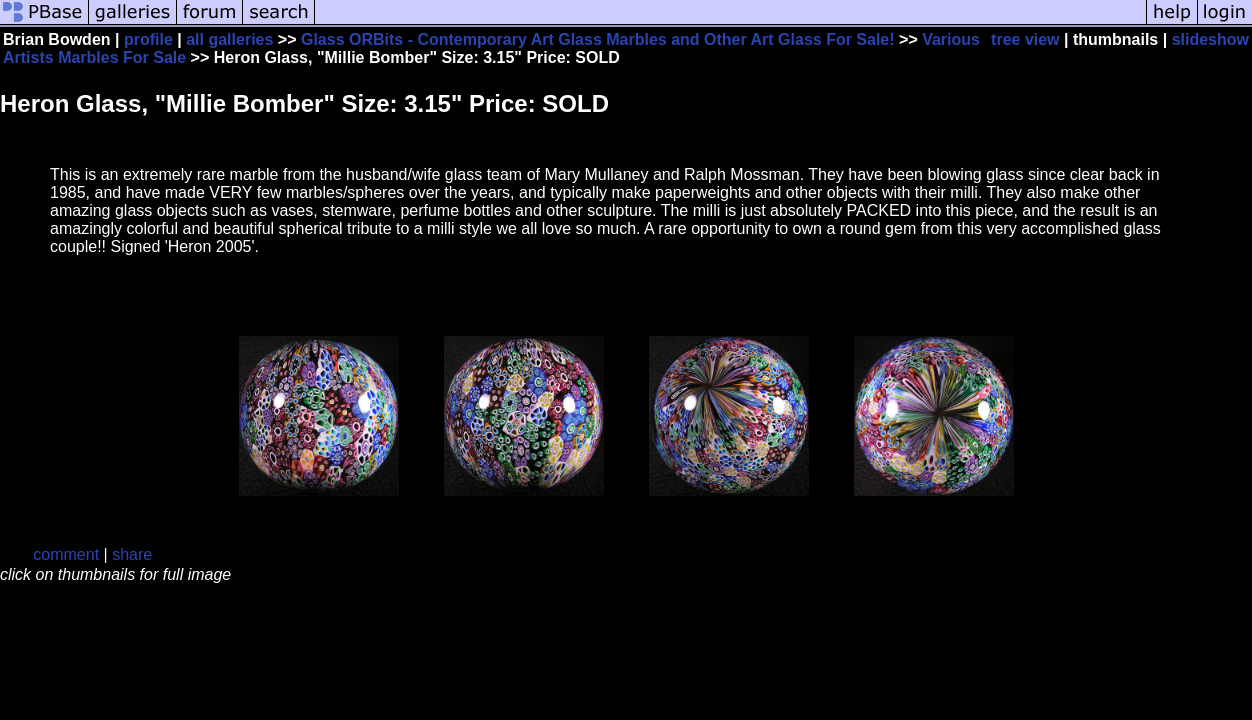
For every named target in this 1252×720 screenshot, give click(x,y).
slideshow (1210, 39)
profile (148, 39)
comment (66, 554)
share (132, 554)
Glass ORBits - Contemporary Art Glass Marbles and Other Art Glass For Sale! (598, 39)
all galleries (229, 39)
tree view (1025, 39)
